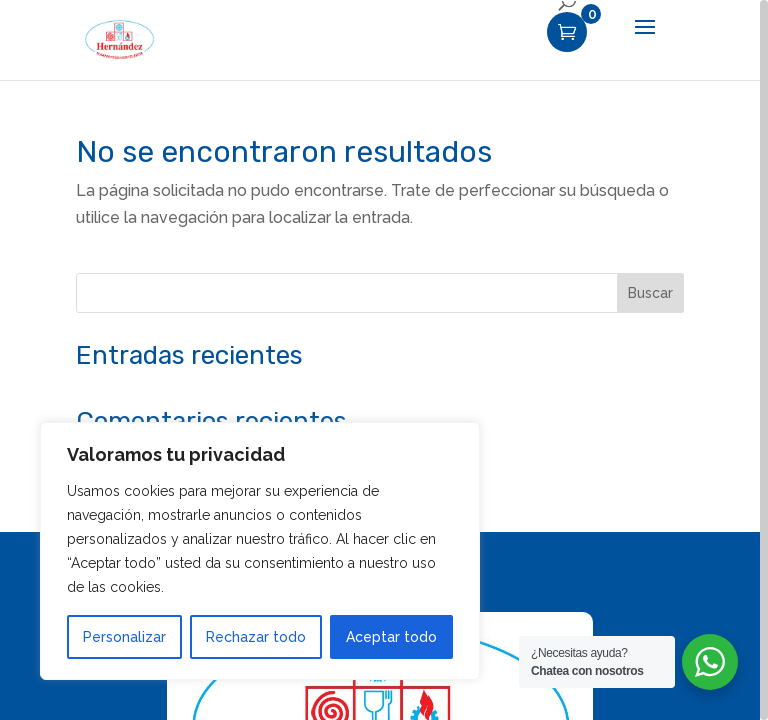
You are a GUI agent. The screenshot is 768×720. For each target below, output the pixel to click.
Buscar (650, 293)
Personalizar (124, 637)
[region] (384, 360)
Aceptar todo (391, 637)
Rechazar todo (256, 637)
